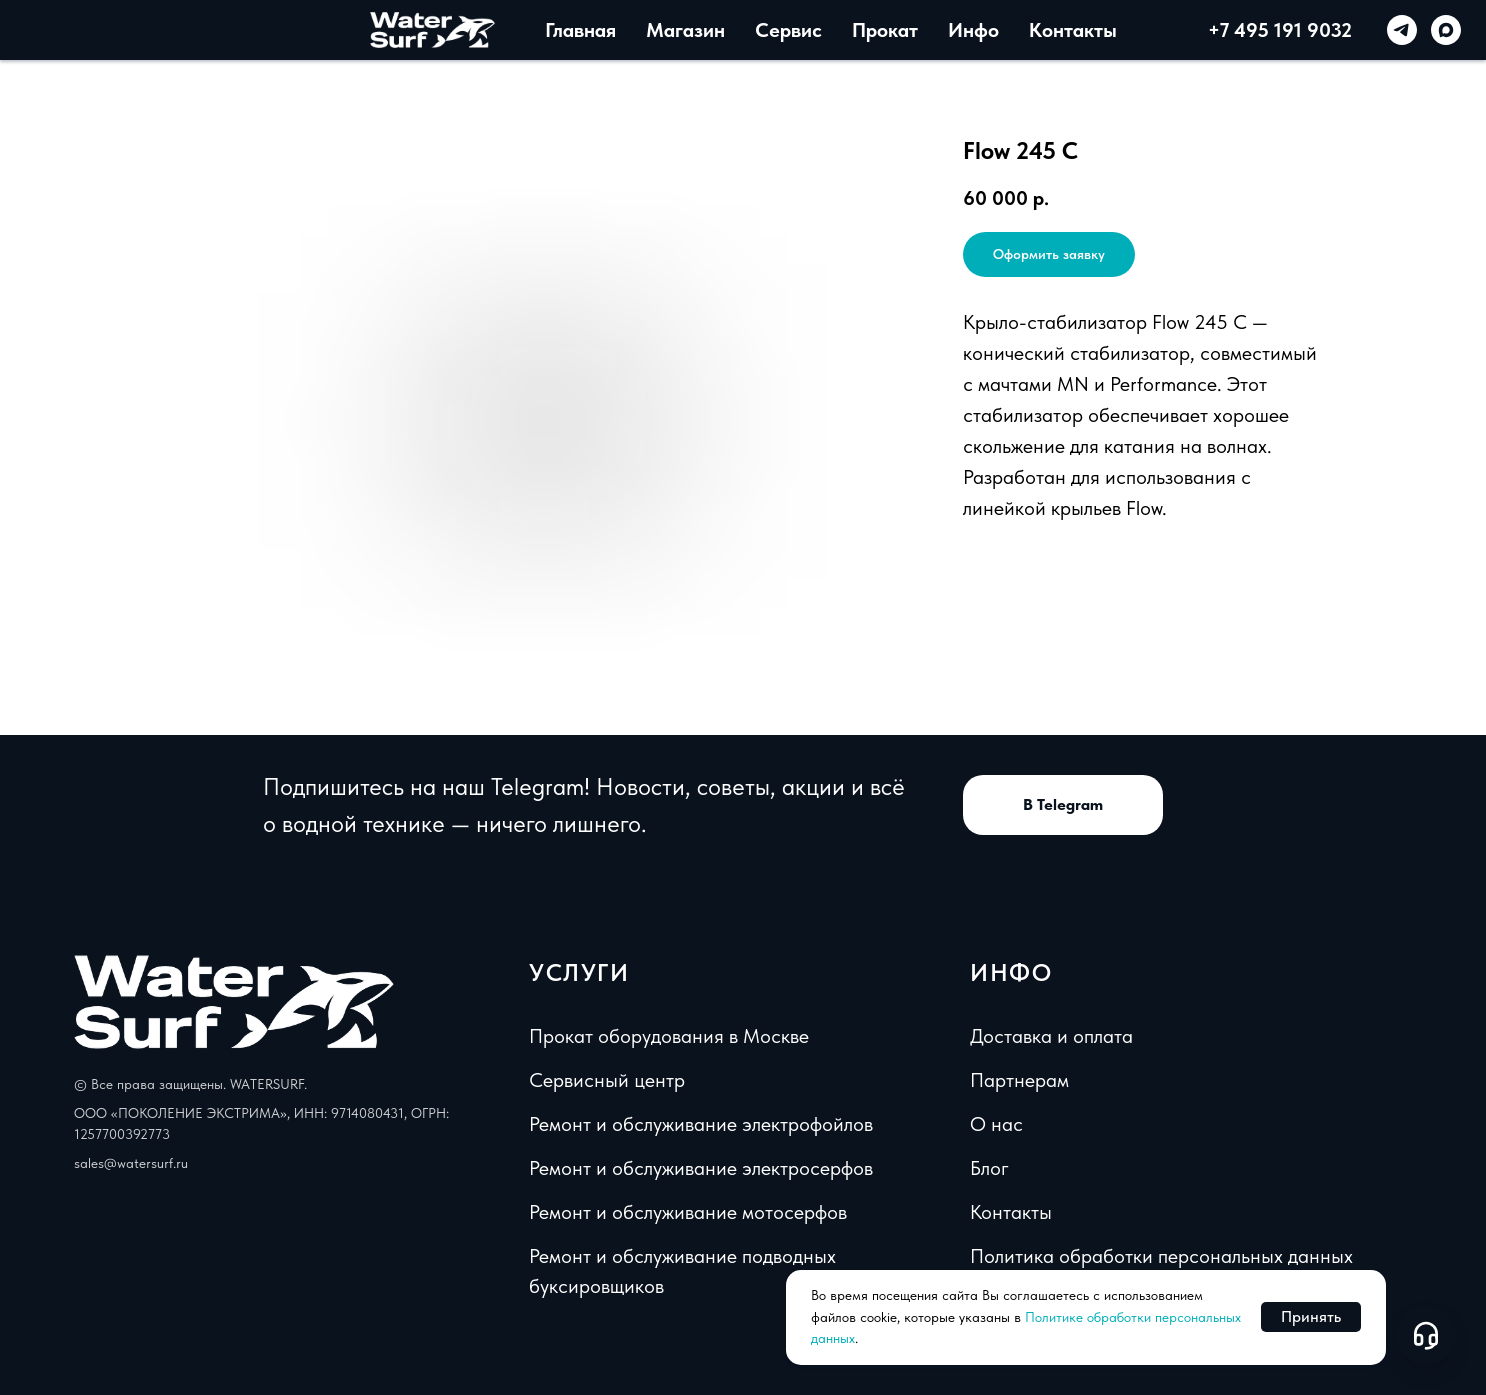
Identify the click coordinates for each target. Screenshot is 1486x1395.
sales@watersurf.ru (131, 1163)
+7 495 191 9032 (1280, 30)
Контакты (1073, 30)
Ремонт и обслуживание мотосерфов (688, 1212)
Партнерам (1019, 1080)
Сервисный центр (607, 1080)
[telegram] (1402, 30)
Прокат (885, 30)
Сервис (788, 30)
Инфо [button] (973, 30)
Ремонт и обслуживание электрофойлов (701, 1124)
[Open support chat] (1426, 1335)
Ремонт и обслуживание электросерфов (701, 1168)
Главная (580, 30)
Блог (989, 1168)
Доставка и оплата (1051, 1036)
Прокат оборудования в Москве (669, 1036)
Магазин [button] (685, 30)
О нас (996, 1124)
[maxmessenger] (1446, 30)
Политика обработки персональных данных (1161, 1256)
